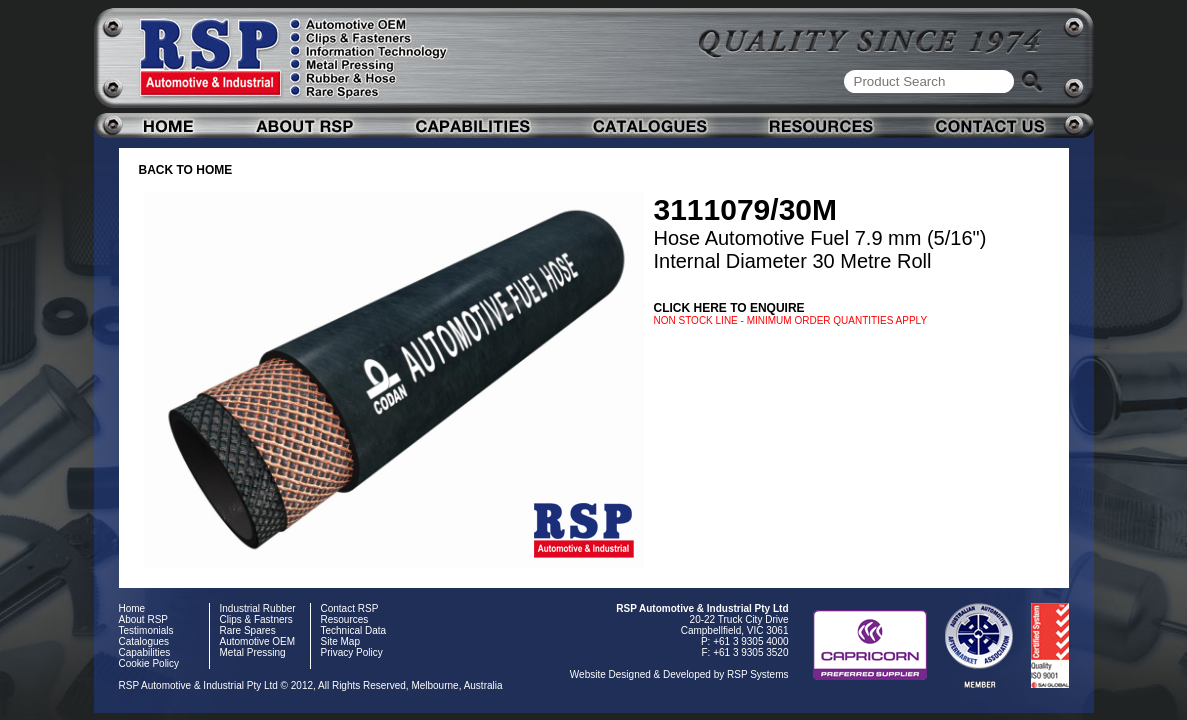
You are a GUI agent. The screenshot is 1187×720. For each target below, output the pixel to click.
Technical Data (354, 630)
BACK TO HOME (186, 170)
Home (132, 608)
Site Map (340, 641)
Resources (345, 619)
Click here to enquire (729, 308)
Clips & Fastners (256, 619)
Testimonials (146, 630)
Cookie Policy (149, 663)
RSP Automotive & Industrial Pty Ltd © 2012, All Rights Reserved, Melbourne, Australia (311, 685)
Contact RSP (350, 608)
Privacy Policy (352, 652)
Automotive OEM (258, 641)
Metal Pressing (253, 652)
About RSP (143, 619)
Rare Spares (248, 630)
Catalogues (144, 641)
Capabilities (145, 652)
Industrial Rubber (258, 608)
